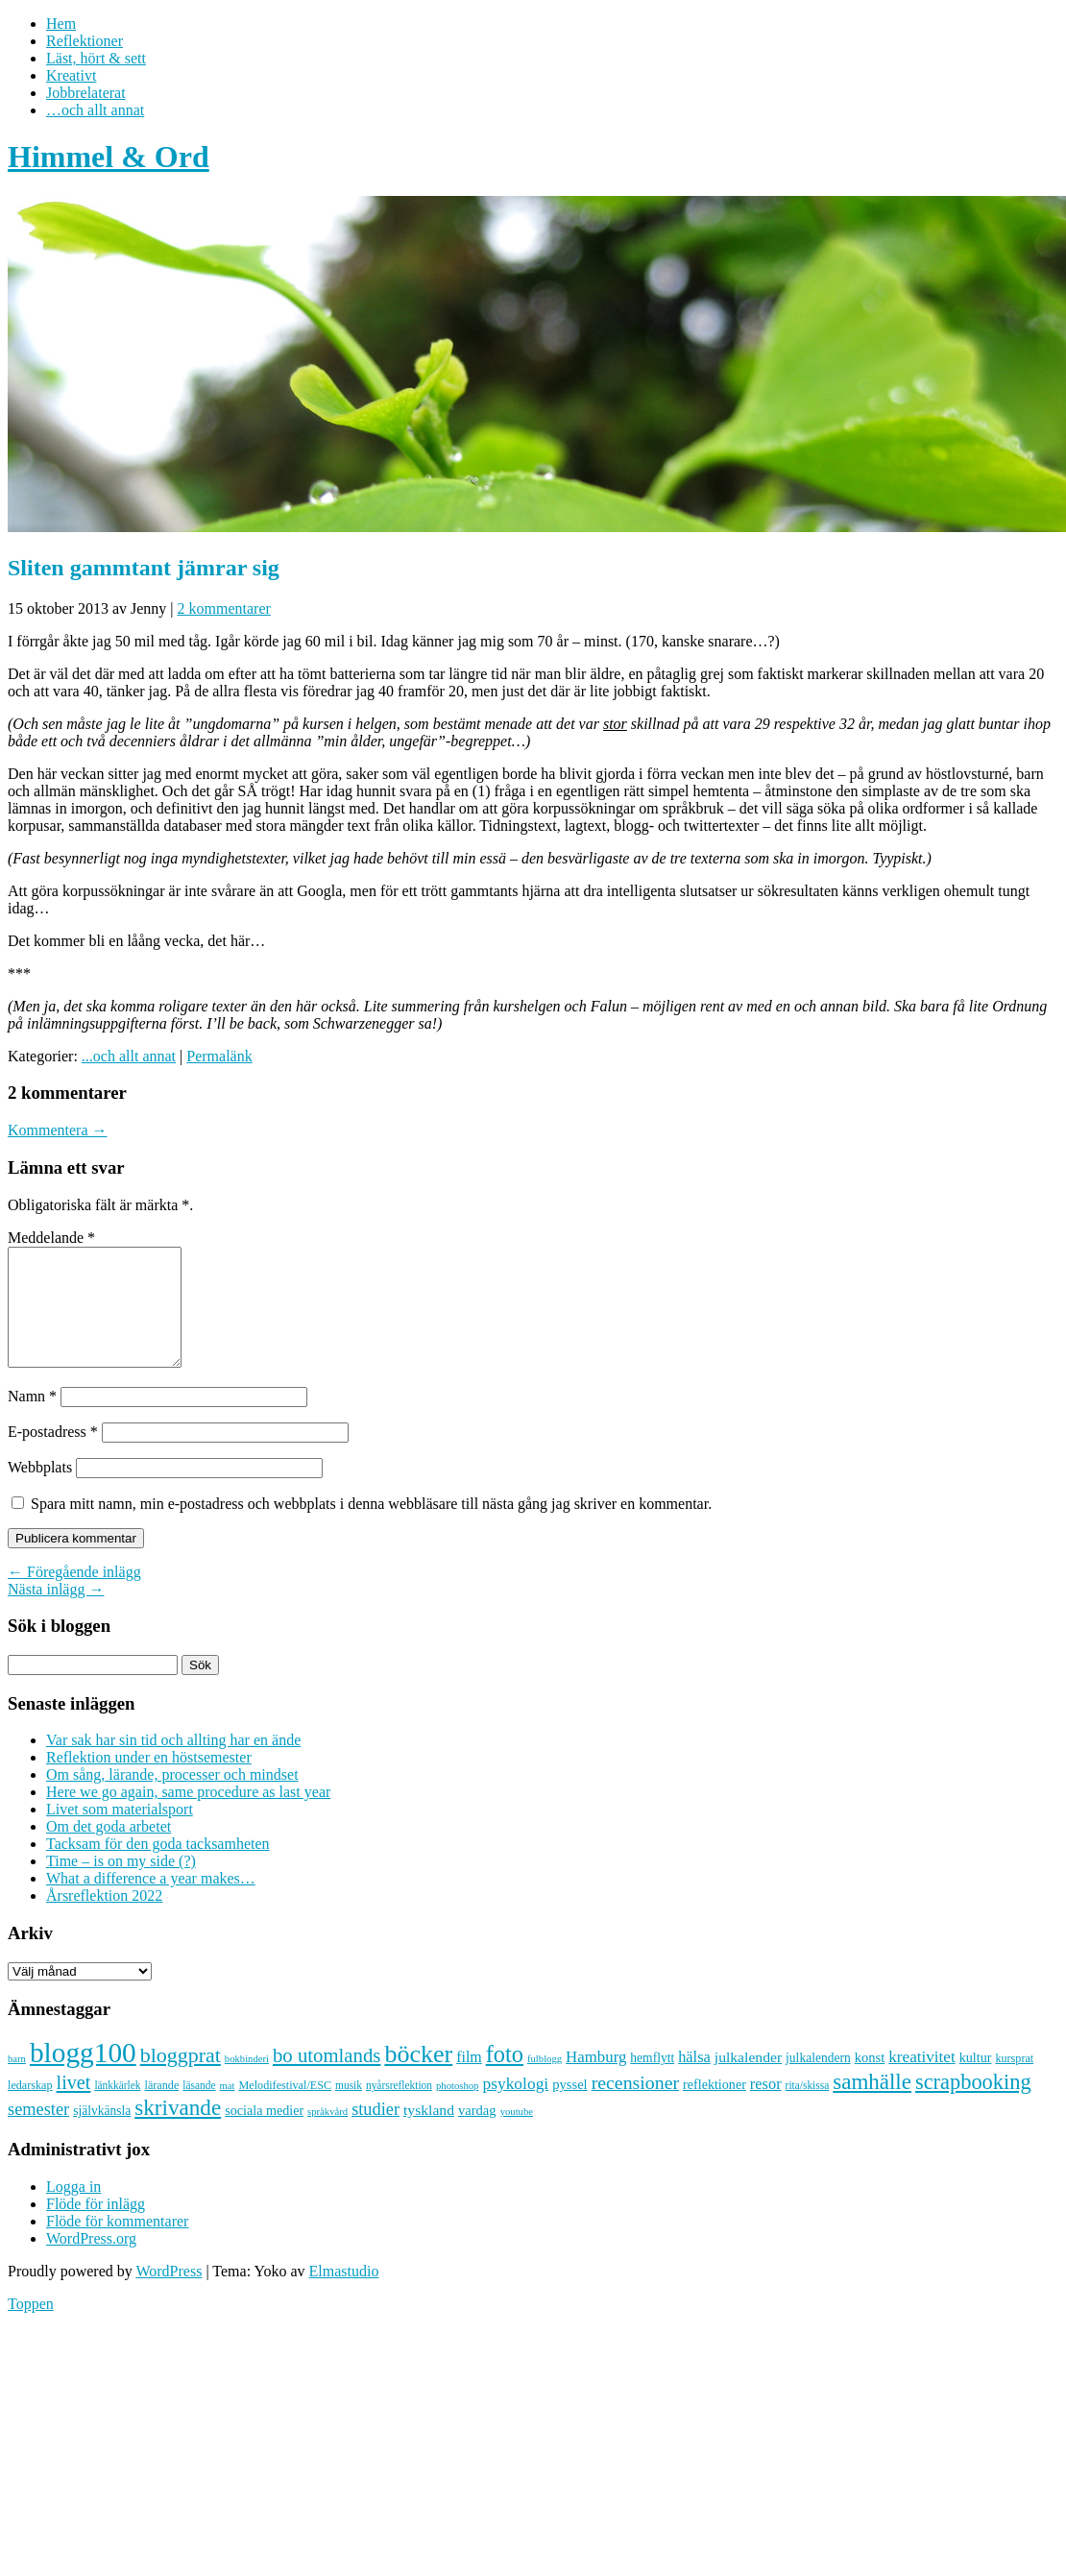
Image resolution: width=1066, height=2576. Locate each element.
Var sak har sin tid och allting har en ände (173, 1763)
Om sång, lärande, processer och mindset (172, 1797)
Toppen (31, 2327)
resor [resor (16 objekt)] (766, 2107)
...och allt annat (129, 1056)
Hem (61, 23)
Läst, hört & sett (96, 58)
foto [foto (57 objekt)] (504, 2077)
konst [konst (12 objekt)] (870, 2080)
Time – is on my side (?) (121, 1884)
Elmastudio (344, 2294)
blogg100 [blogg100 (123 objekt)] (83, 2075)
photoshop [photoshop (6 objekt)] (457, 2108)
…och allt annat (95, 110)
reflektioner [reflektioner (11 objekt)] (714, 2107)
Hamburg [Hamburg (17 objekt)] (596, 2080)
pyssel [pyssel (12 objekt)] (569, 2107)
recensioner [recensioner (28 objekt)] (635, 2105)
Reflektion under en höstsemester (149, 1780)
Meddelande (51, 1237)
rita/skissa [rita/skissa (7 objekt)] (808, 2108)
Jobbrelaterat (86, 93)
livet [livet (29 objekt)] (74, 2105)
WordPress (168, 2294)
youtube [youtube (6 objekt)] (516, 2134)
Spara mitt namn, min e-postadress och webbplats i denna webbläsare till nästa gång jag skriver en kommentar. (371, 1527)
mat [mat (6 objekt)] (227, 2108)
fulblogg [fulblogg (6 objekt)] (544, 2082)
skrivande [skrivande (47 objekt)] (177, 2130)
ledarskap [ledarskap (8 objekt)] (30, 2108)
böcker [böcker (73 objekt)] (418, 2077)
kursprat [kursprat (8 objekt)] (1014, 2081)
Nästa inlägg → (56, 1612)
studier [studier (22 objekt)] (375, 2132)
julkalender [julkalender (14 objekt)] (748, 2080)
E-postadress (53, 1454)
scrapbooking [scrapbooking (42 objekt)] (973, 2105)
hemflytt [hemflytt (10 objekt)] (652, 2081)
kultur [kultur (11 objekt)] (975, 2080)
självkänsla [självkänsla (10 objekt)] (102, 2133)
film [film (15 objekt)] (469, 2080)
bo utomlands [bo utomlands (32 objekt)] (326, 2078)
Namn (32, 1419)
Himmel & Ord (108, 156)
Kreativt (71, 75)
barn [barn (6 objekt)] (17, 2082)
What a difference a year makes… (150, 1901)
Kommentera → (58, 1130)
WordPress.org (91, 2261)
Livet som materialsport (119, 1832)
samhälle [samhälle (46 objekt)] (872, 2104)
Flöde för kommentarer (117, 2244)
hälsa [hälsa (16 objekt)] (694, 2080)
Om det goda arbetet (108, 1849)
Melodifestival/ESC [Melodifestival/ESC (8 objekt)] (284, 2108)
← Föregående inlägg (74, 1595)
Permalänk (219, 1056)
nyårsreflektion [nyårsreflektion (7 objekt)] (399, 2108)
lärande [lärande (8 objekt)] (162, 2108)
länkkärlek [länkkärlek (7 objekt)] (117, 2108)
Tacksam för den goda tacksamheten (158, 1867)
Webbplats (40, 1490)
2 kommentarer (224, 608)
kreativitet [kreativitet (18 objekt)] (921, 2080)
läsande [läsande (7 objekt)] (198, 2108)
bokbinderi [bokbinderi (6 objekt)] (247, 2082)
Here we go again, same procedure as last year (188, 1815)
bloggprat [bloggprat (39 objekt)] (180, 2078)
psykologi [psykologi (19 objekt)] (515, 2106)
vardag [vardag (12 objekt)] (477, 2133)
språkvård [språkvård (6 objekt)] (327, 2134)
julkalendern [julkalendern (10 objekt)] (818, 2081)
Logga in (73, 2209)
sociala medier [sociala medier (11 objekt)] (264, 2133)
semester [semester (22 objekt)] (38, 2132)
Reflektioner (84, 41)
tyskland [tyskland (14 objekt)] (428, 2133)
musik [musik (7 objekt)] (348, 2108)
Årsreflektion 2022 (104, 1918)
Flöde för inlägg (95, 2227)
